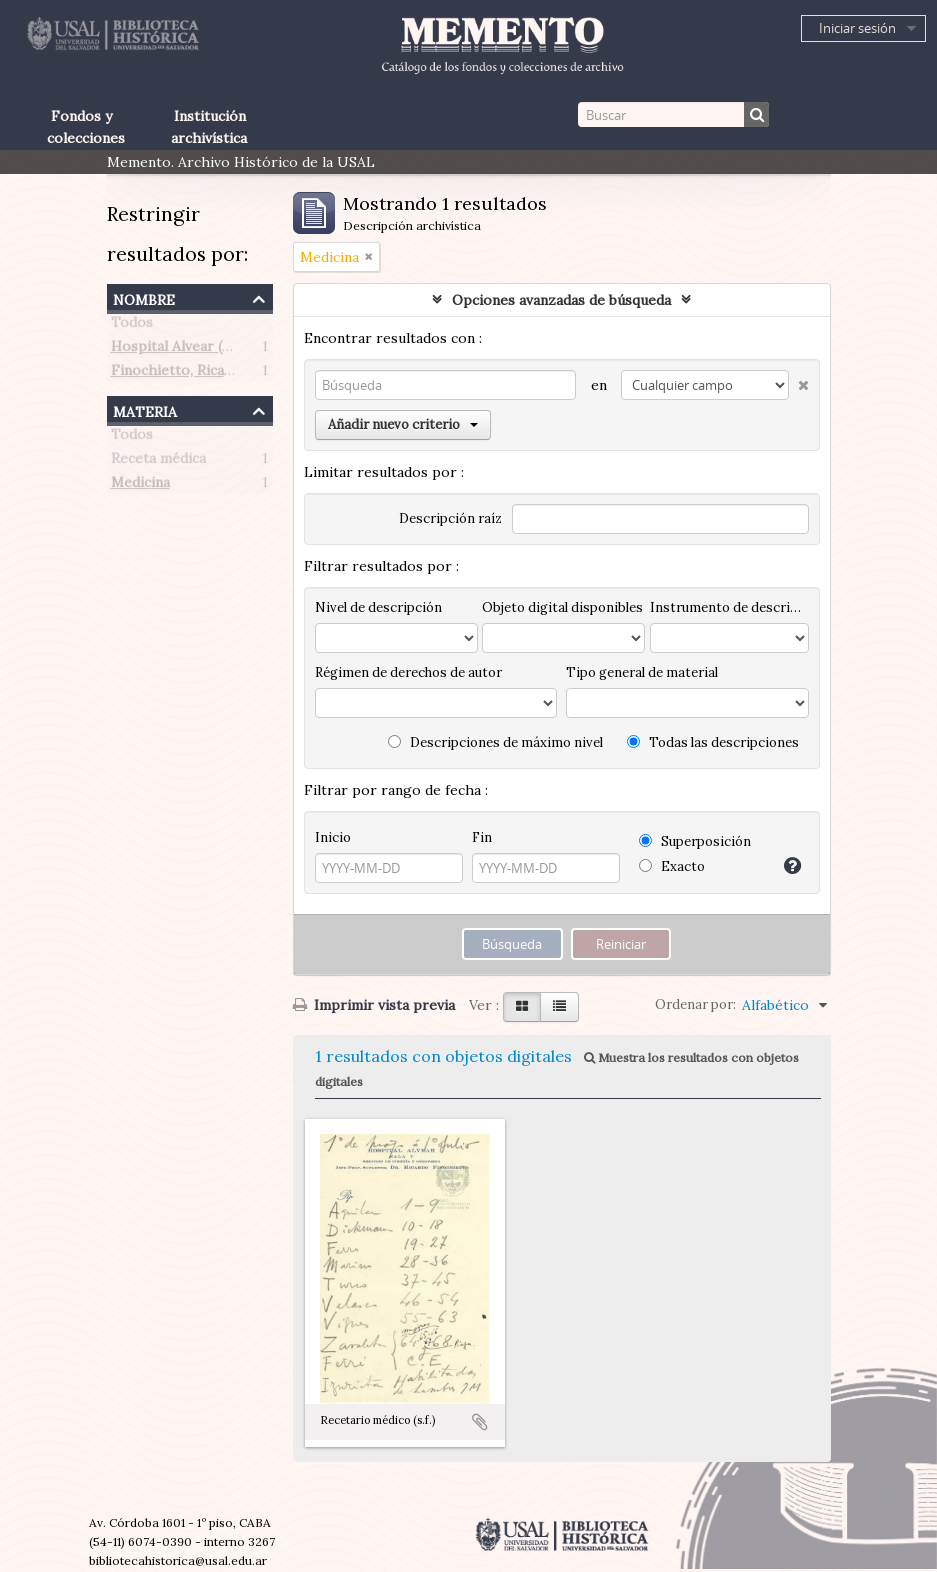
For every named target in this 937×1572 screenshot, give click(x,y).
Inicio (333, 837)
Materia (145, 409)
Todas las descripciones (713, 742)
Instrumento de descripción (729, 607)
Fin (482, 837)
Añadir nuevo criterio (403, 424)
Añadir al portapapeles (480, 1422)
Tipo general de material (642, 672)
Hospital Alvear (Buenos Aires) (213, 350)
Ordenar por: (695, 1004)
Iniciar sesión (857, 28)
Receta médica (158, 462)
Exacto (672, 866)
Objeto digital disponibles (562, 607)
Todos (132, 326)
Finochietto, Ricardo (179, 374)
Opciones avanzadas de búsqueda (561, 300)
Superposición (695, 841)
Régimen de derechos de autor (408, 672)
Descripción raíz (450, 518)
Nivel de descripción (378, 607)
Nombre (144, 297)
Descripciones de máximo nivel (495, 742)
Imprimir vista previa (374, 1005)
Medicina (140, 486)
